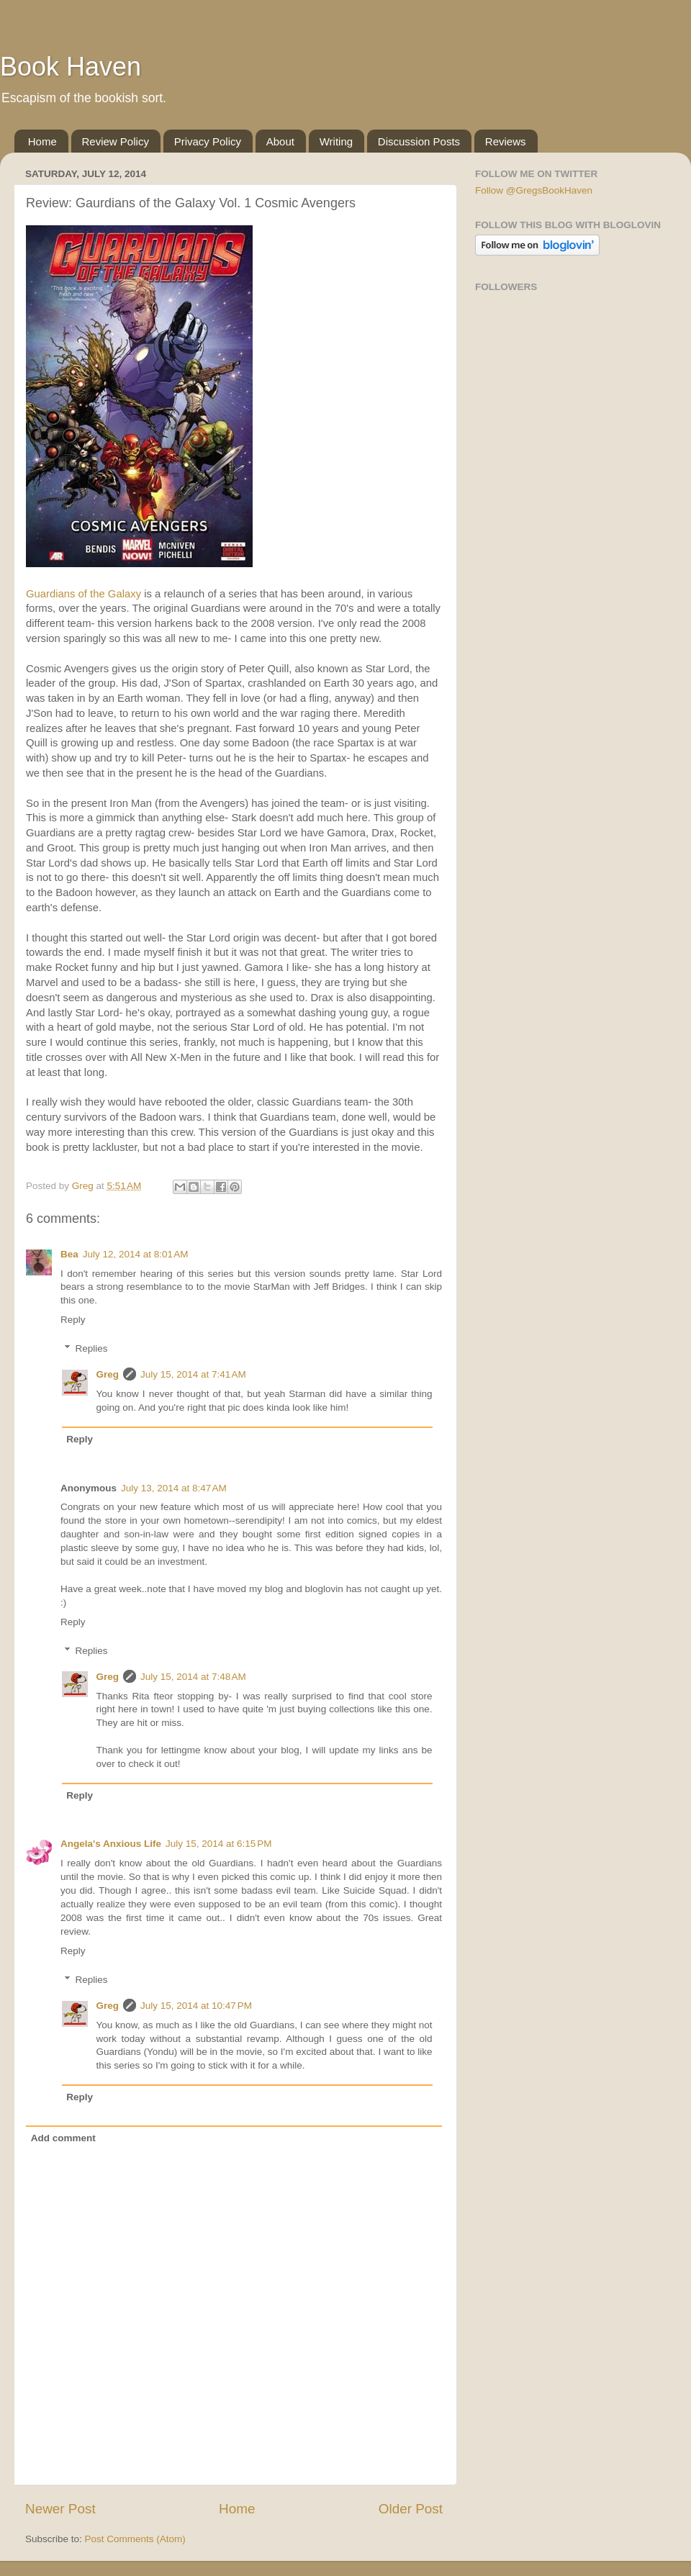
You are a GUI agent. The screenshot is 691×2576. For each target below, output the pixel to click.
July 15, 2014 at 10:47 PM (196, 2005)
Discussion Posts (419, 141)
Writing (336, 141)
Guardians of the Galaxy (83, 594)
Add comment (63, 2138)
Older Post (411, 2508)
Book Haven (70, 66)
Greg (107, 1374)
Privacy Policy (207, 141)
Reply (73, 1319)
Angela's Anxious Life (110, 1843)
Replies (92, 1348)
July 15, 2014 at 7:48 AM (193, 1676)
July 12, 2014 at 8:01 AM (136, 1254)
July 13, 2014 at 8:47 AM (174, 1488)
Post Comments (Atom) (135, 2539)
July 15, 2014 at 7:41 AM (193, 1374)
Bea (69, 1254)
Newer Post (60, 2508)
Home (42, 141)
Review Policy (115, 141)
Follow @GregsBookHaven (533, 190)
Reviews (505, 141)
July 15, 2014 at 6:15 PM (218, 1843)
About (280, 141)
